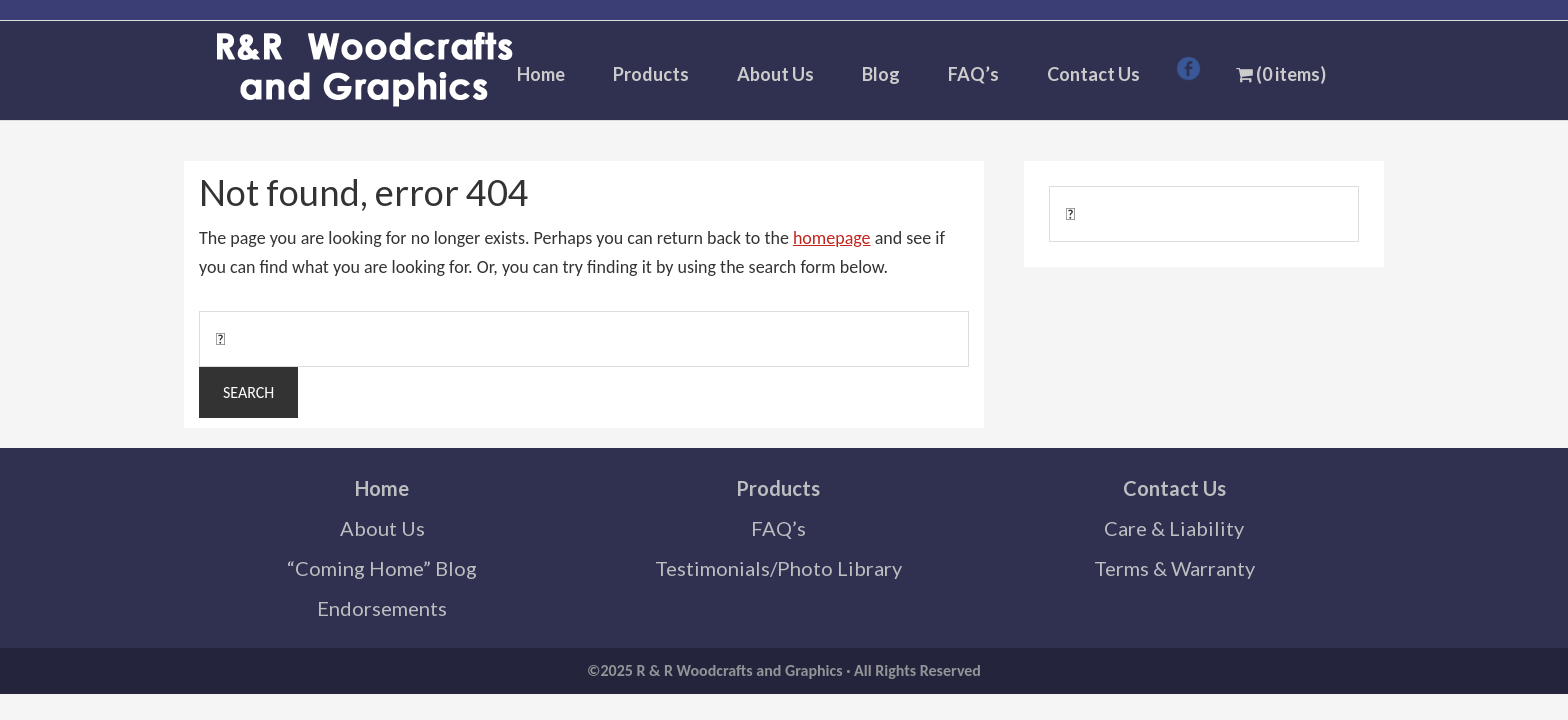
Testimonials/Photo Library (778, 568)
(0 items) (1281, 74)
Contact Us (1174, 488)
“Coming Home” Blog (382, 568)
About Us (382, 528)
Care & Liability (1174, 528)
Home (382, 488)
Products (778, 488)
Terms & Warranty (1174, 568)
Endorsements (382, 608)
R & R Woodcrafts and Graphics (364, 71)
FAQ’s (778, 528)
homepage (832, 238)
